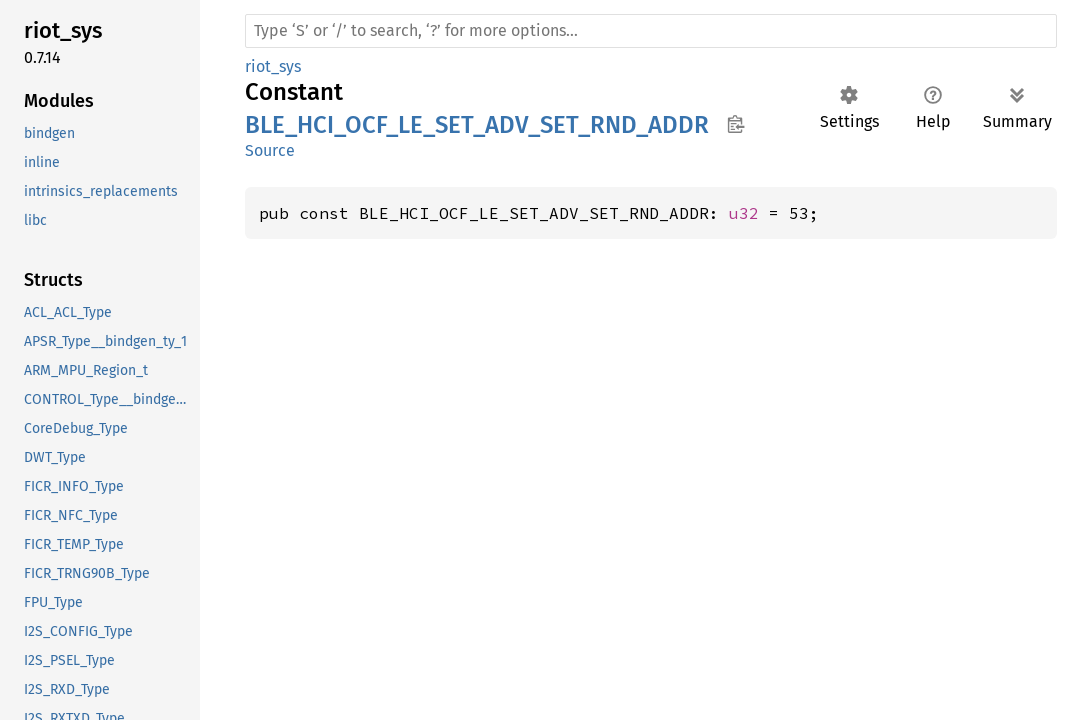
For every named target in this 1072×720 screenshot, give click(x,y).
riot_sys (273, 66)
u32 (744, 213)
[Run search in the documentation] (651, 31)
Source (270, 150)
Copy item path (735, 124)
